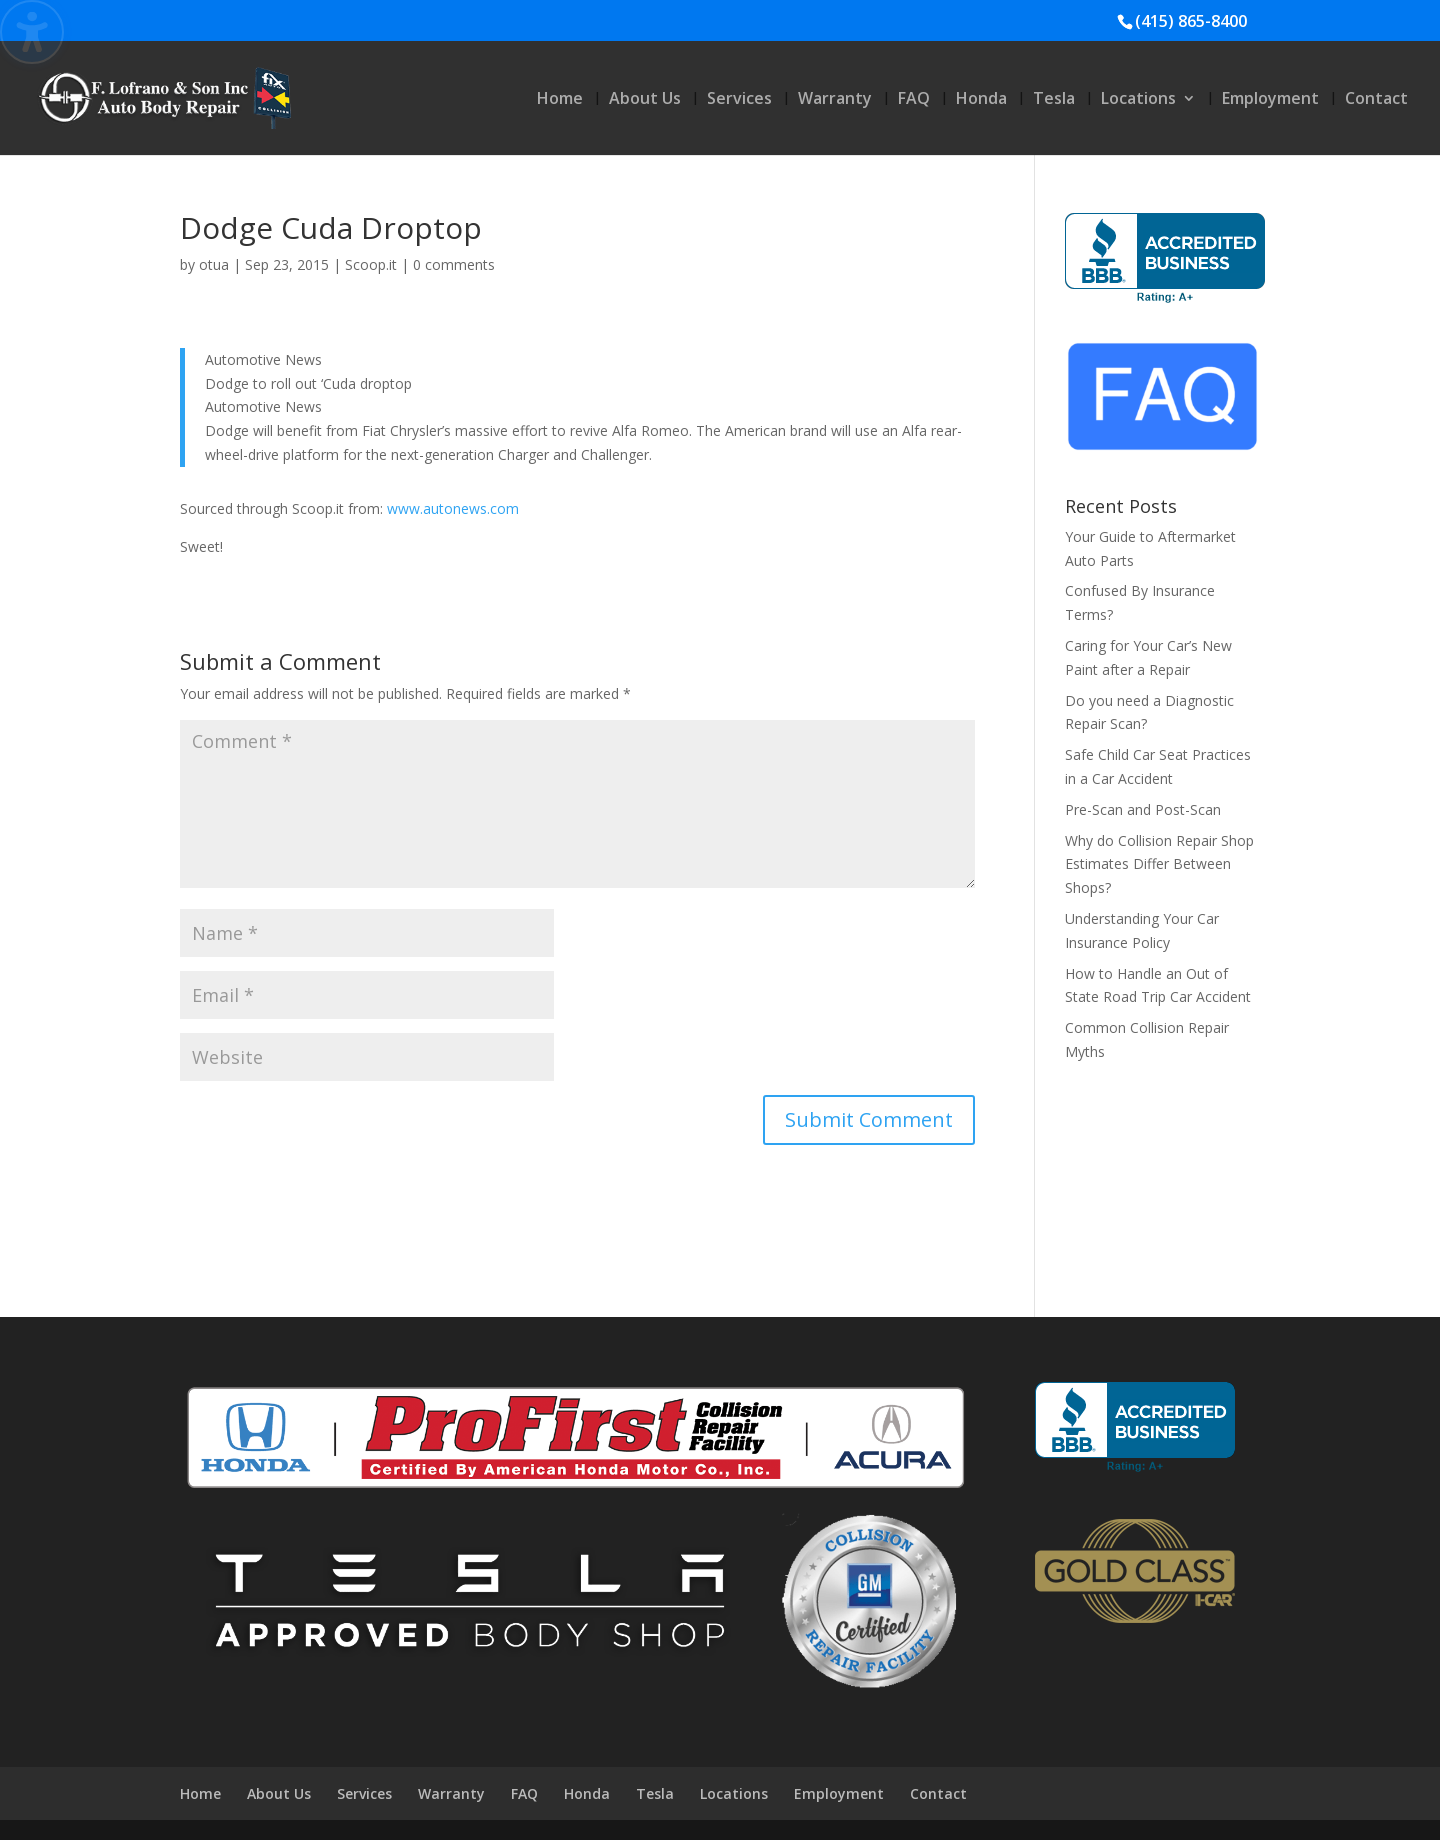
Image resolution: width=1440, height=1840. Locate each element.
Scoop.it (371, 264)
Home (560, 100)
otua (214, 264)
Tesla (1054, 100)
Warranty (835, 100)
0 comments (454, 264)
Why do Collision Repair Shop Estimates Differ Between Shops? (1159, 864)
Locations (1138, 100)
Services (739, 100)
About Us (645, 100)
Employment (1270, 100)
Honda (981, 100)
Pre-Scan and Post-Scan (1143, 809)
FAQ (914, 100)
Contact (1376, 100)
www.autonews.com (453, 508)
